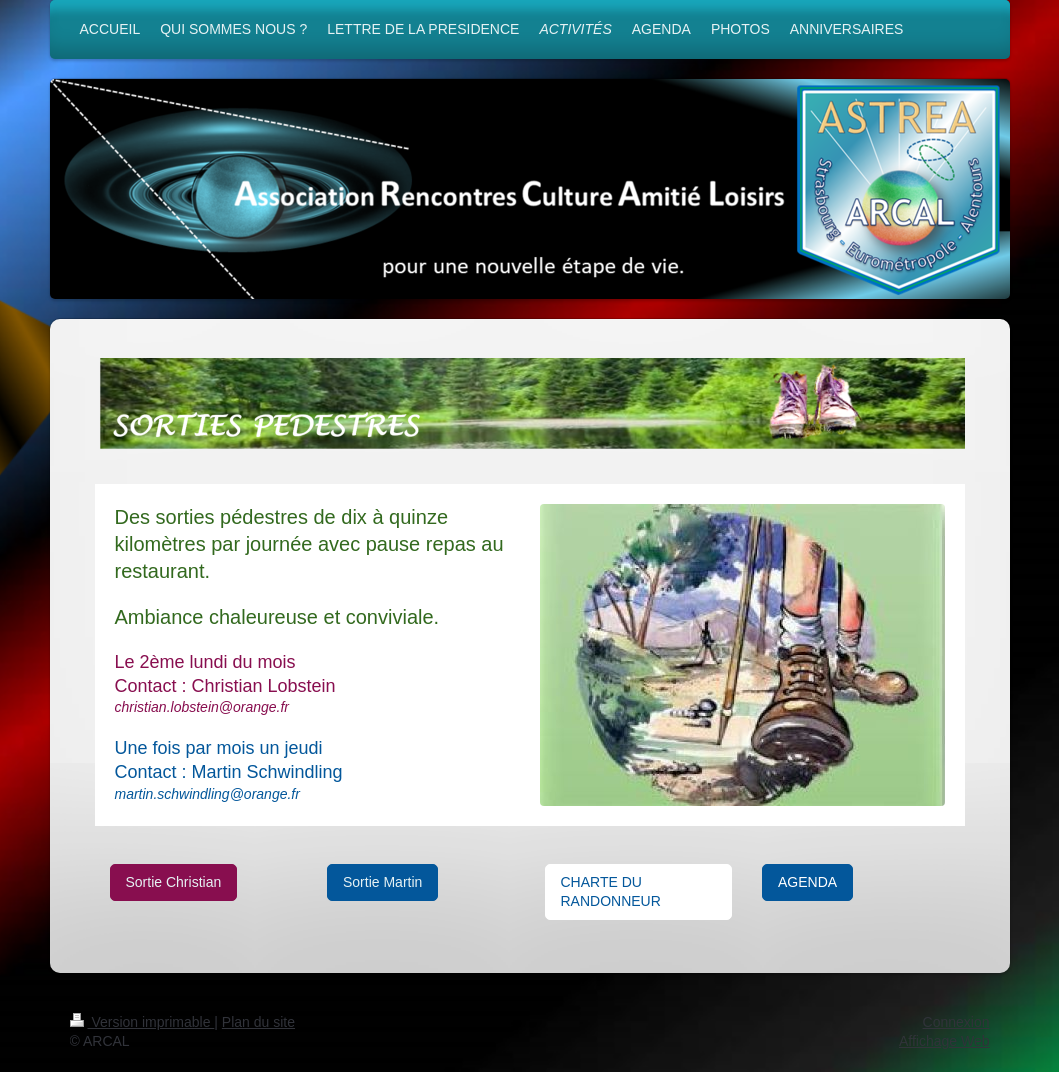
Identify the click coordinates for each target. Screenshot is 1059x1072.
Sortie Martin (382, 882)
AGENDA (807, 882)
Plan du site (258, 1022)
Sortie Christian (174, 882)
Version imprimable (142, 1022)
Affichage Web (944, 1041)
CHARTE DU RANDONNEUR (611, 891)
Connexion (956, 1022)
